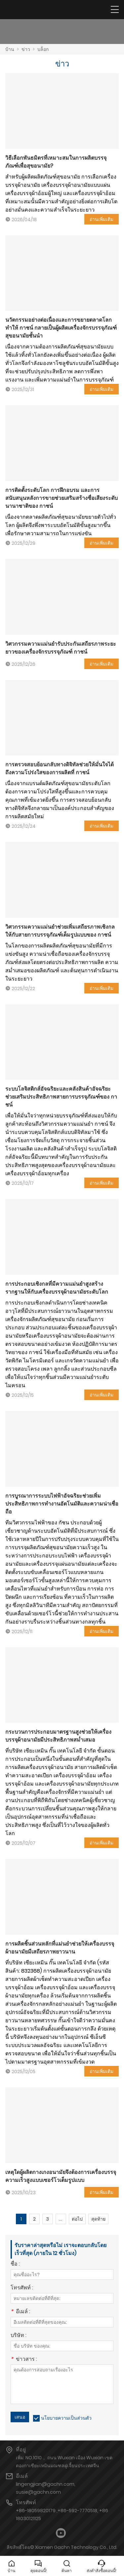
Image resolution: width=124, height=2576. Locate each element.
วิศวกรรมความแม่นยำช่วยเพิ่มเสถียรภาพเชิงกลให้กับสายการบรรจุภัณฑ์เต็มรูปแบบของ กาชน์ (60, 931)
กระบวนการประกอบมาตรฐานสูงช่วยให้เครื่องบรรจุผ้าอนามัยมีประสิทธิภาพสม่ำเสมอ (58, 1736)
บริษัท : (18, 2336)
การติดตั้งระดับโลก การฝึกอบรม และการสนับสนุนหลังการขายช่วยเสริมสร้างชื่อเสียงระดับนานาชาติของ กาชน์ (61, 498)
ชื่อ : (15, 2264)
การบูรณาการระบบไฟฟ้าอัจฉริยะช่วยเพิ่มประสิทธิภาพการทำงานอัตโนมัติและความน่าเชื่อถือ (61, 1503)
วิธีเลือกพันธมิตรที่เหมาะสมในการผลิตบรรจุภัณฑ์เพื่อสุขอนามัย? (55, 162)
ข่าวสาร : (24, 2359)
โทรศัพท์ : (22, 2288)
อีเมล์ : (20, 2312)
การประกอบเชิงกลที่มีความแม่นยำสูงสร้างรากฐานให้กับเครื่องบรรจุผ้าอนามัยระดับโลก (56, 1288)
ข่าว (25, 49)
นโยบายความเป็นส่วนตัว (66, 2418)
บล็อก (43, 49)
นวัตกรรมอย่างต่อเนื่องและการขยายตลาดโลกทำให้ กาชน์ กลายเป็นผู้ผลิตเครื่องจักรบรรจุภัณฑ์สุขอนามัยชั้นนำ (61, 328)
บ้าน (9, 49)
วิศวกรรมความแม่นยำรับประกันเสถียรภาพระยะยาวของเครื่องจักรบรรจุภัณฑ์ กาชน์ (60, 648)
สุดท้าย (98, 2219)
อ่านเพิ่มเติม (101, 219)
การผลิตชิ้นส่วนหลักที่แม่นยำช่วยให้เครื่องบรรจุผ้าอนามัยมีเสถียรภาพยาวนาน (59, 1947)
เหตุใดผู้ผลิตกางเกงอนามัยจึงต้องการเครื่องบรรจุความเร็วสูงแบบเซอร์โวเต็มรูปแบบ (60, 2176)
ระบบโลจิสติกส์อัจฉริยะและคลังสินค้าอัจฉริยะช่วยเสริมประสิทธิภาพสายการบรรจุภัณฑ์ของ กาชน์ (61, 1096)
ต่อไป (77, 2219)
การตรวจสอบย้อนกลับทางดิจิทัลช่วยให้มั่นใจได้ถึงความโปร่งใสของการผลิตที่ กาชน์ (59, 768)
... (60, 2219)
